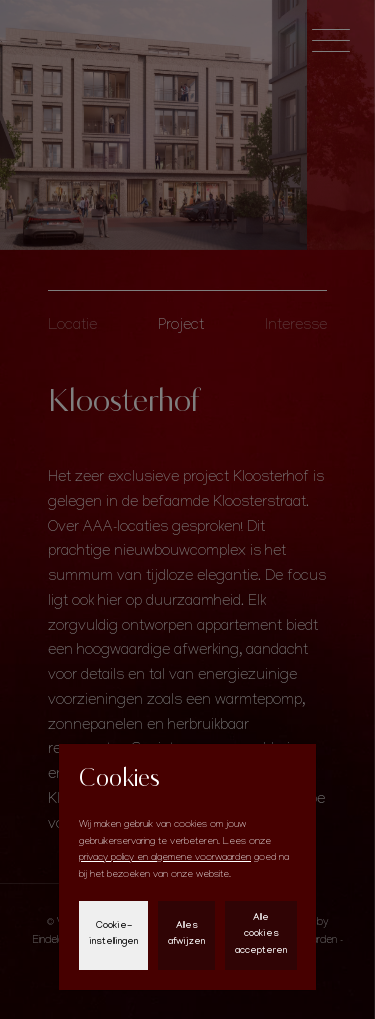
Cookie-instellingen (113, 935)
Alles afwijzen (186, 935)
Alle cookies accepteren (261, 935)
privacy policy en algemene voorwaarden (165, 858)
